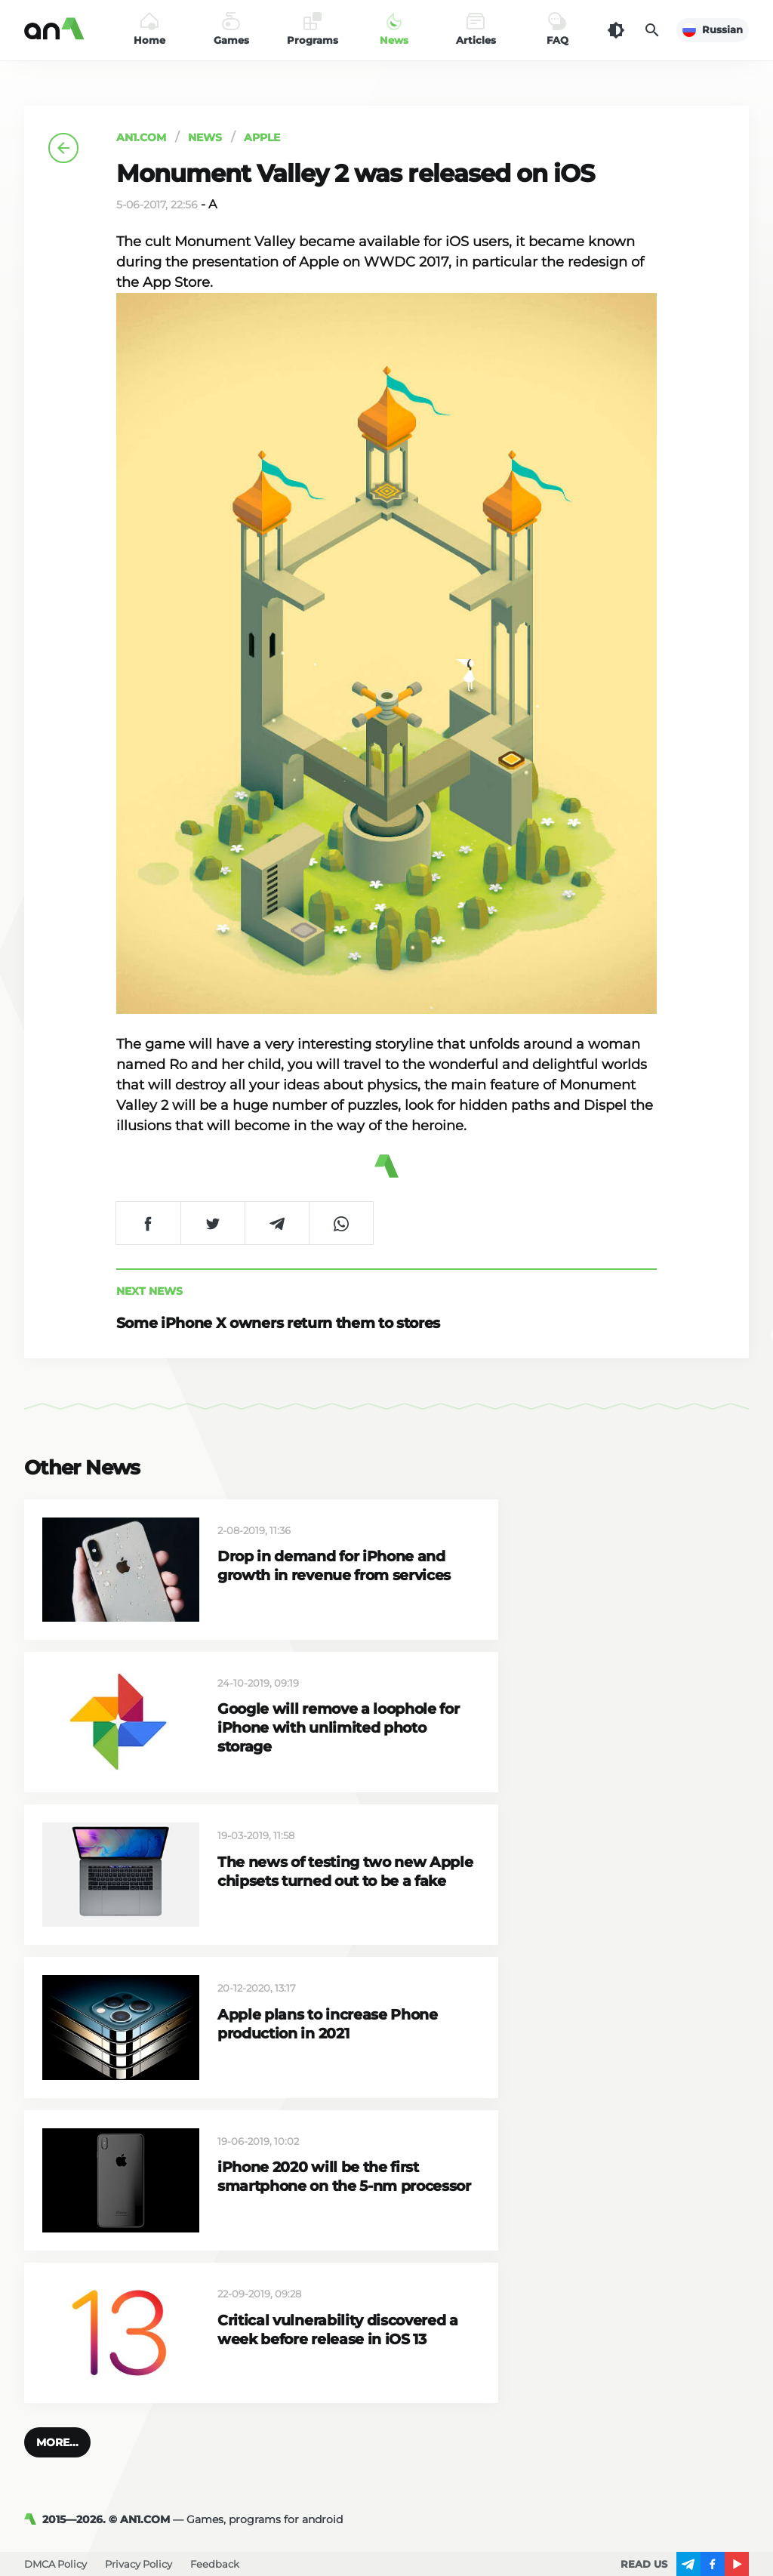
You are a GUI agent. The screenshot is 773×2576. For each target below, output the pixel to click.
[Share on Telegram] (277, 1223)
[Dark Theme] (616, 30)
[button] (57, 2442)
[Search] (652, 30)
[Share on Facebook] (148, 1223)
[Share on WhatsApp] (341, 1223)
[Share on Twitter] (212, 1223)
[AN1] (33, 2519)
